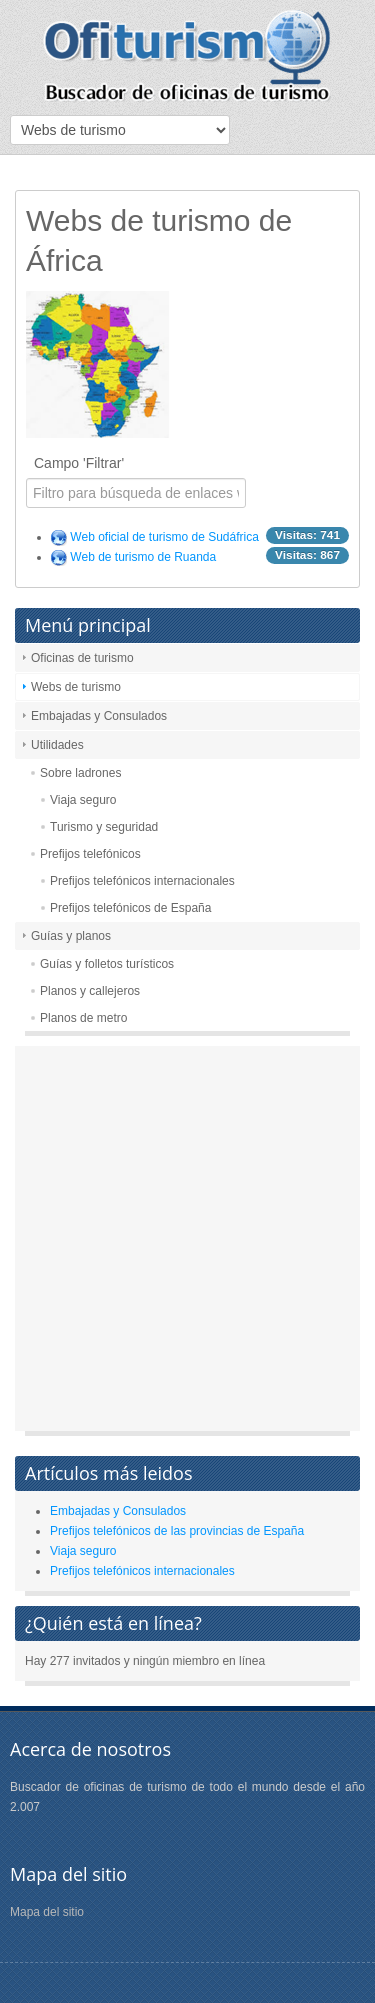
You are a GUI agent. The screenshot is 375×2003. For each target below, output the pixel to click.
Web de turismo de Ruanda (143, 557)
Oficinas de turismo (82, 658)
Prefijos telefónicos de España (130, 908)
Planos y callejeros (90, 991)
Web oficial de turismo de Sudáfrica (164, 537)
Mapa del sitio (47, 1912)
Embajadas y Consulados (99, 716)
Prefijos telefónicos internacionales (142, 881)
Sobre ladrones (80, 773)
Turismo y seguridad (104, 827)
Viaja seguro (83, 800)
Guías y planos (71, 936)
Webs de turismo (76, 687)
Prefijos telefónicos (90, 854)
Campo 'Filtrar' (81, 463)
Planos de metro (83, 1018)
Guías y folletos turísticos (107, 964)
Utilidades (57, 745)
